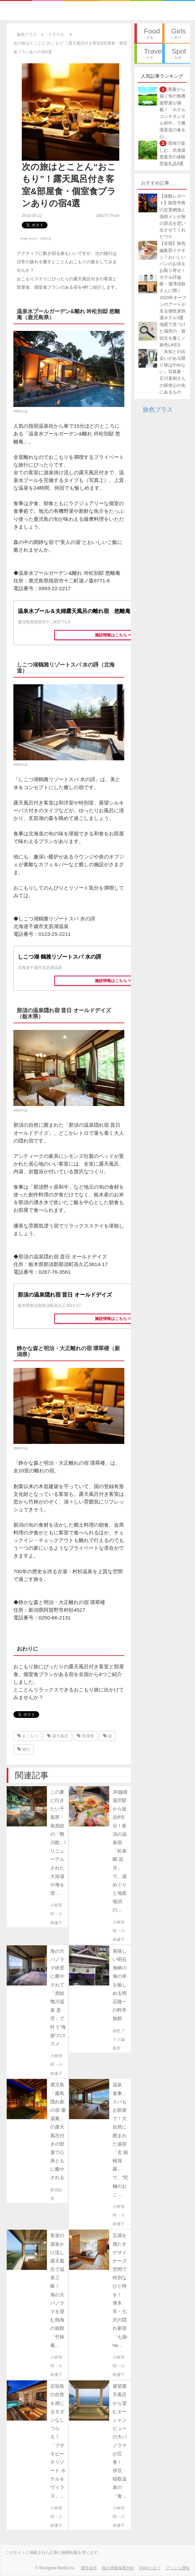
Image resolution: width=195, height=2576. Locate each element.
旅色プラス (158, 409)
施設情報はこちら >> (114, 635)
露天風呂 (57, 1736)
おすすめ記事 (155, 183)
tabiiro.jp (46, 238)
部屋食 (85, 1736)
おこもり (27, 1736)
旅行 (23, 1749)
